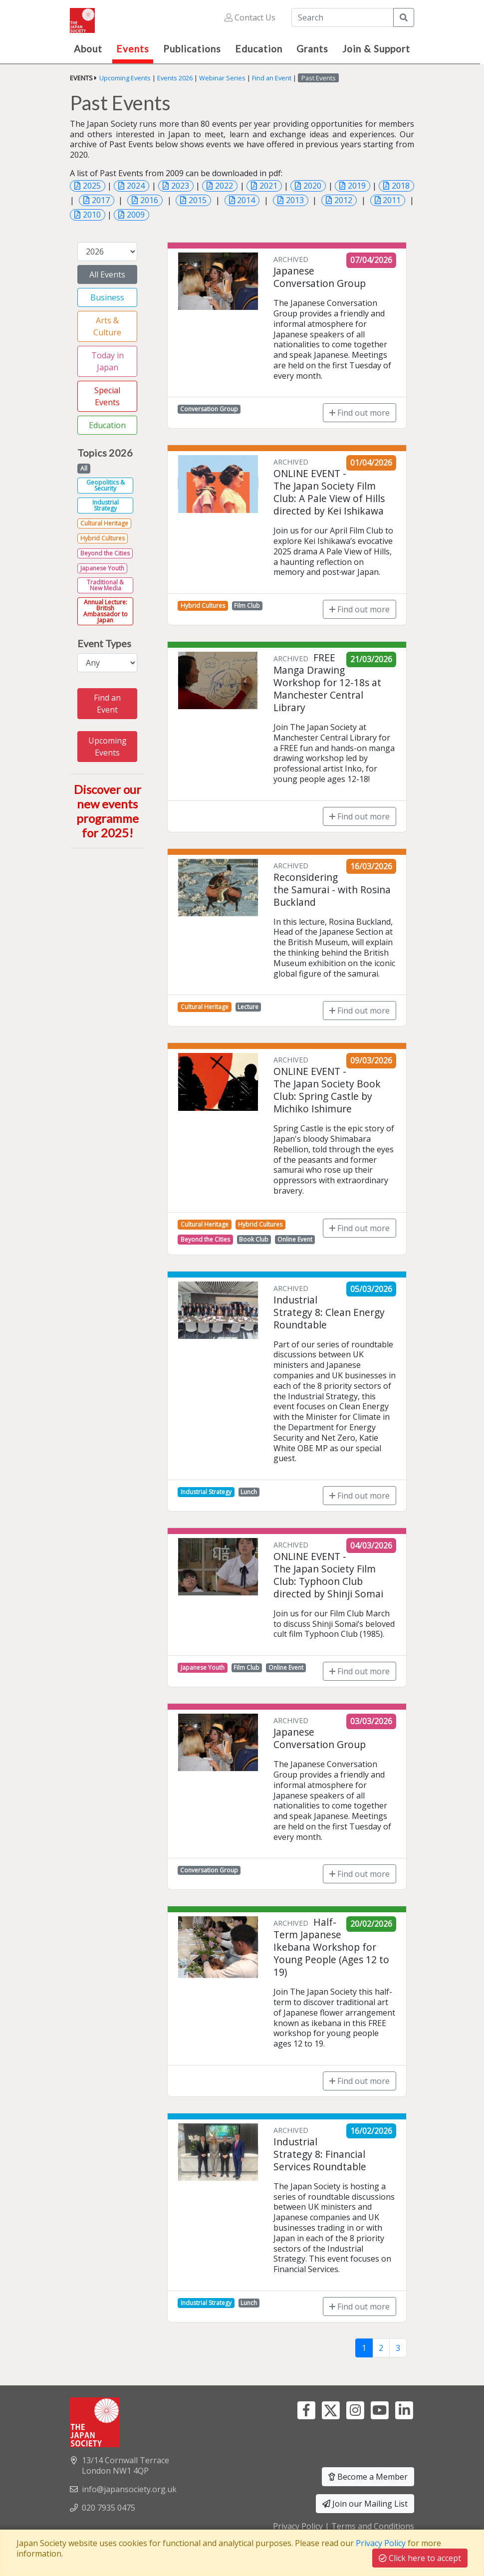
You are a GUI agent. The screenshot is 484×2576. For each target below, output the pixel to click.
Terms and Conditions (372, 2526)
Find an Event (271, 77)
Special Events (107, 396)
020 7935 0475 (108, 2507)
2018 (401, 185)
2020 (312, 185)
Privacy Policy (298, 2526)
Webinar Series (222, 77)
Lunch (249, 1492)
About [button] (88, 48)
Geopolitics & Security (105, 485)
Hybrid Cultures (102, 538)
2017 (101, 200)
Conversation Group (209, 409)
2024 (136, 185)
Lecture (248, 1007)
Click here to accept (420, 2558)
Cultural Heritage (104, 523)
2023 (180, 185)
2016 (149, 200)
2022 (224, 185)
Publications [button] (192, 48)
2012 (343, 200)
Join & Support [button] (376, 48)
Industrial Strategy (105, 505)
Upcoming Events (125, 77)
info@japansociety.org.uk (129, 2489)
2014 (246, 200)
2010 (92, 214)
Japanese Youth (102, 568)
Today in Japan (107, 361)
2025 (92, 185)
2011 (392, 200)
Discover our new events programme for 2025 (107, 810)
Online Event (294, 1239)
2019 (357, 185)
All (83, 468)
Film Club (247, 605)
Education (107, 425)
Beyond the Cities (105, 553)
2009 (136, 214)
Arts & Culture (107, 326)
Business (107, 297)
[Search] (342, 17)
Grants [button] (312, 48)
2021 (268, 185)
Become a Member (368, 2476)
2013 (295, 200)
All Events (107, 274)
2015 (198, 200)
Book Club (253, 1239)
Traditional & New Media (105, 585)
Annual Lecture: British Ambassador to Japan (105, 611)
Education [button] (258, 48)
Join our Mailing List (365, 2503)
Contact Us (250, 17)
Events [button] (132, 48)
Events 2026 (175, 77)
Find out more (359, 412)
